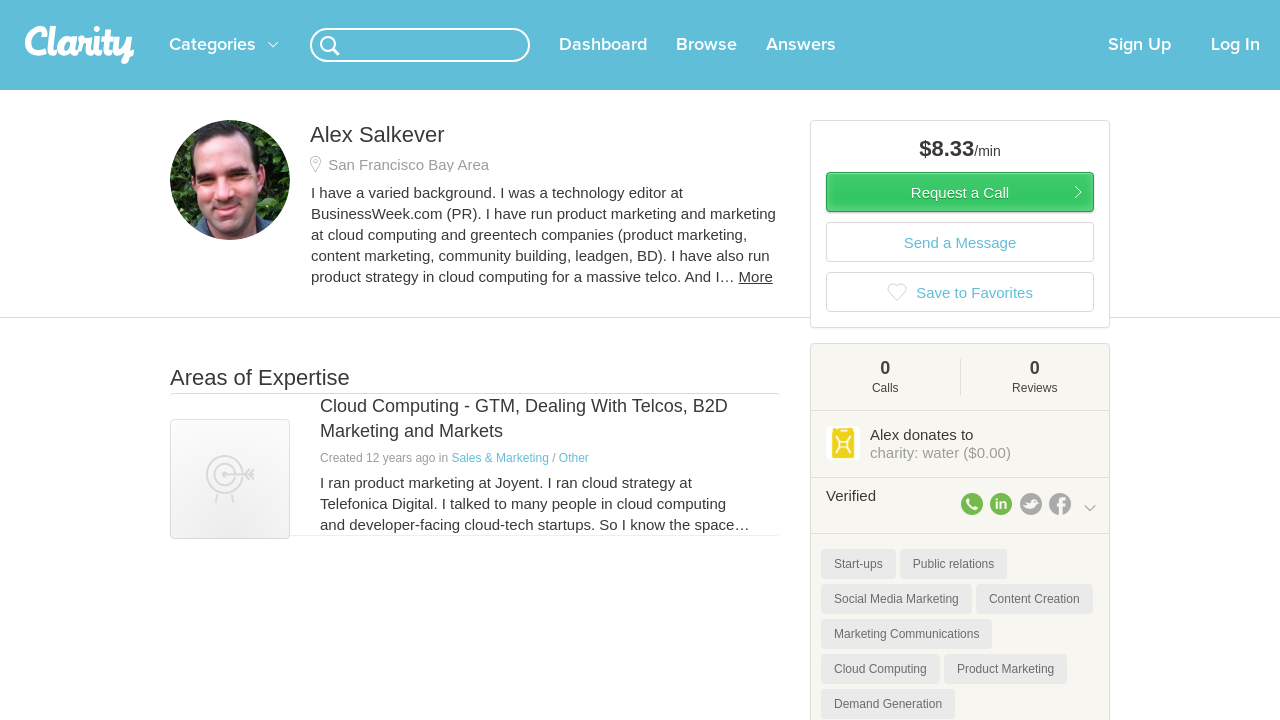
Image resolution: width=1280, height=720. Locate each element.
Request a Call (960, 216)
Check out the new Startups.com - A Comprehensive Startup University (880, 13)
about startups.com (1169, 13)
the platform (139, 11)
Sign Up (1139, 69)
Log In (1235, 69)
